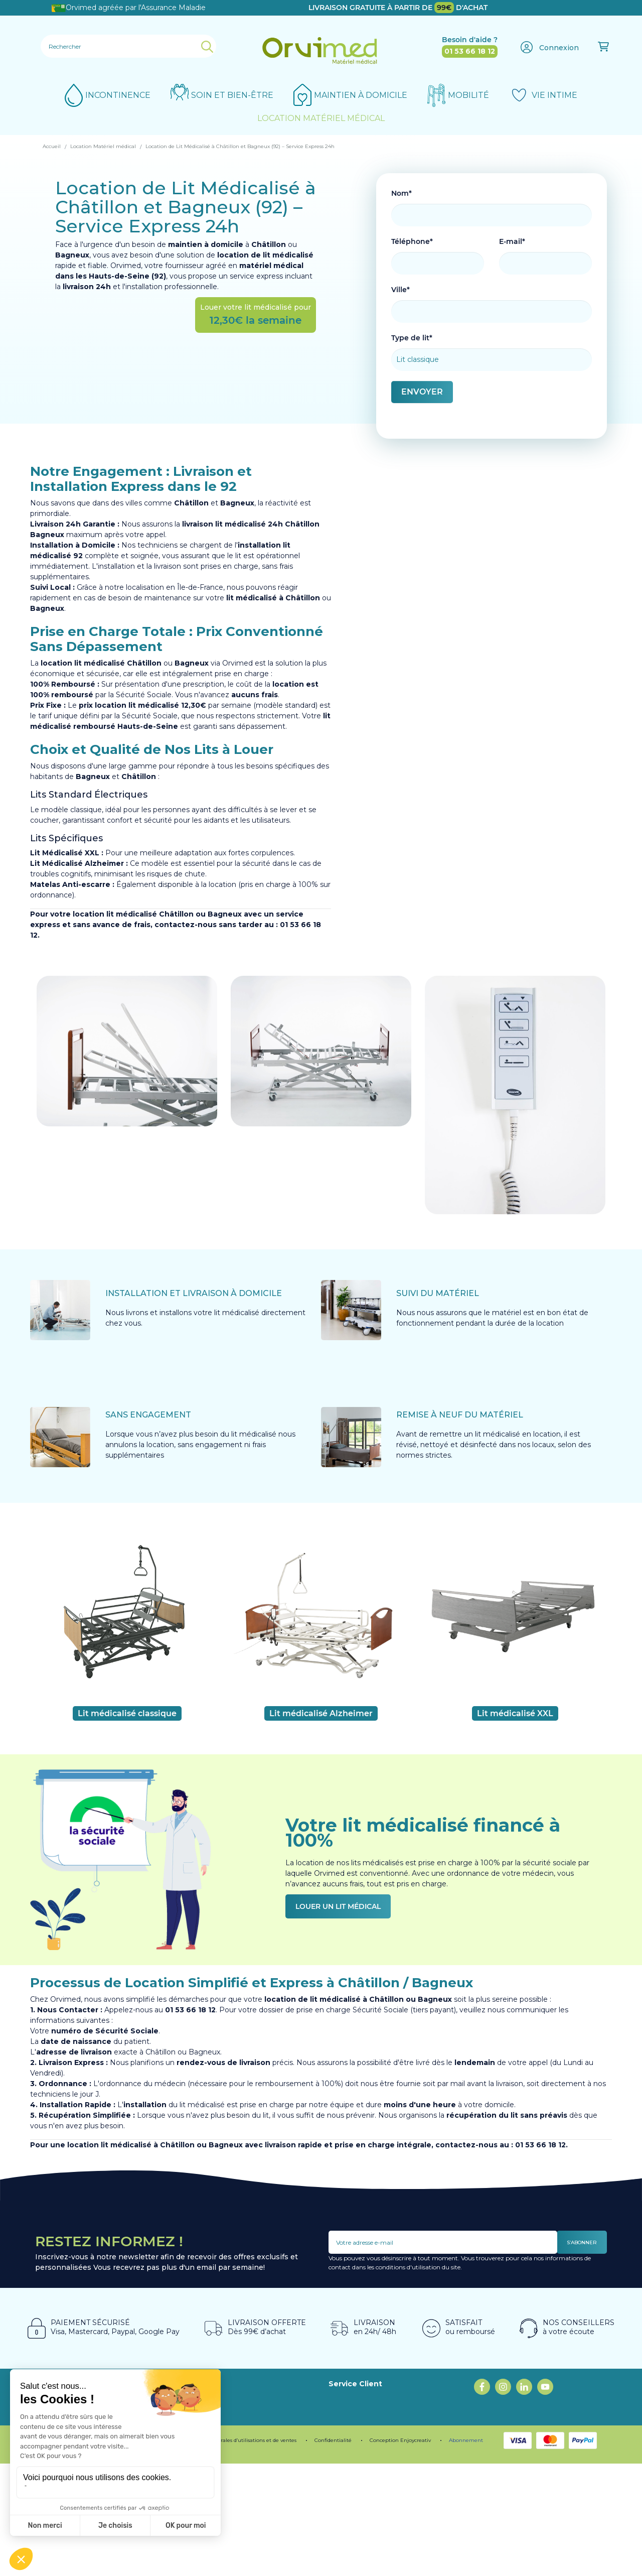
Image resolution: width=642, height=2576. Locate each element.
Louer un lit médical (338, 1906)
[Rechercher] (128, 46)
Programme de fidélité (133, 2553)
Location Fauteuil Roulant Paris (383, 2398)
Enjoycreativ (415, 2553)
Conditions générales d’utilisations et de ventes (238, 2553)
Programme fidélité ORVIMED (240, 2429)
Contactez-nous (357, 2503)
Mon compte (352, 2514)
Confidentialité (333, 2553)
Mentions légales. (64, 2553)
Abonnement (466, 2553)
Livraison (344, 2493)
